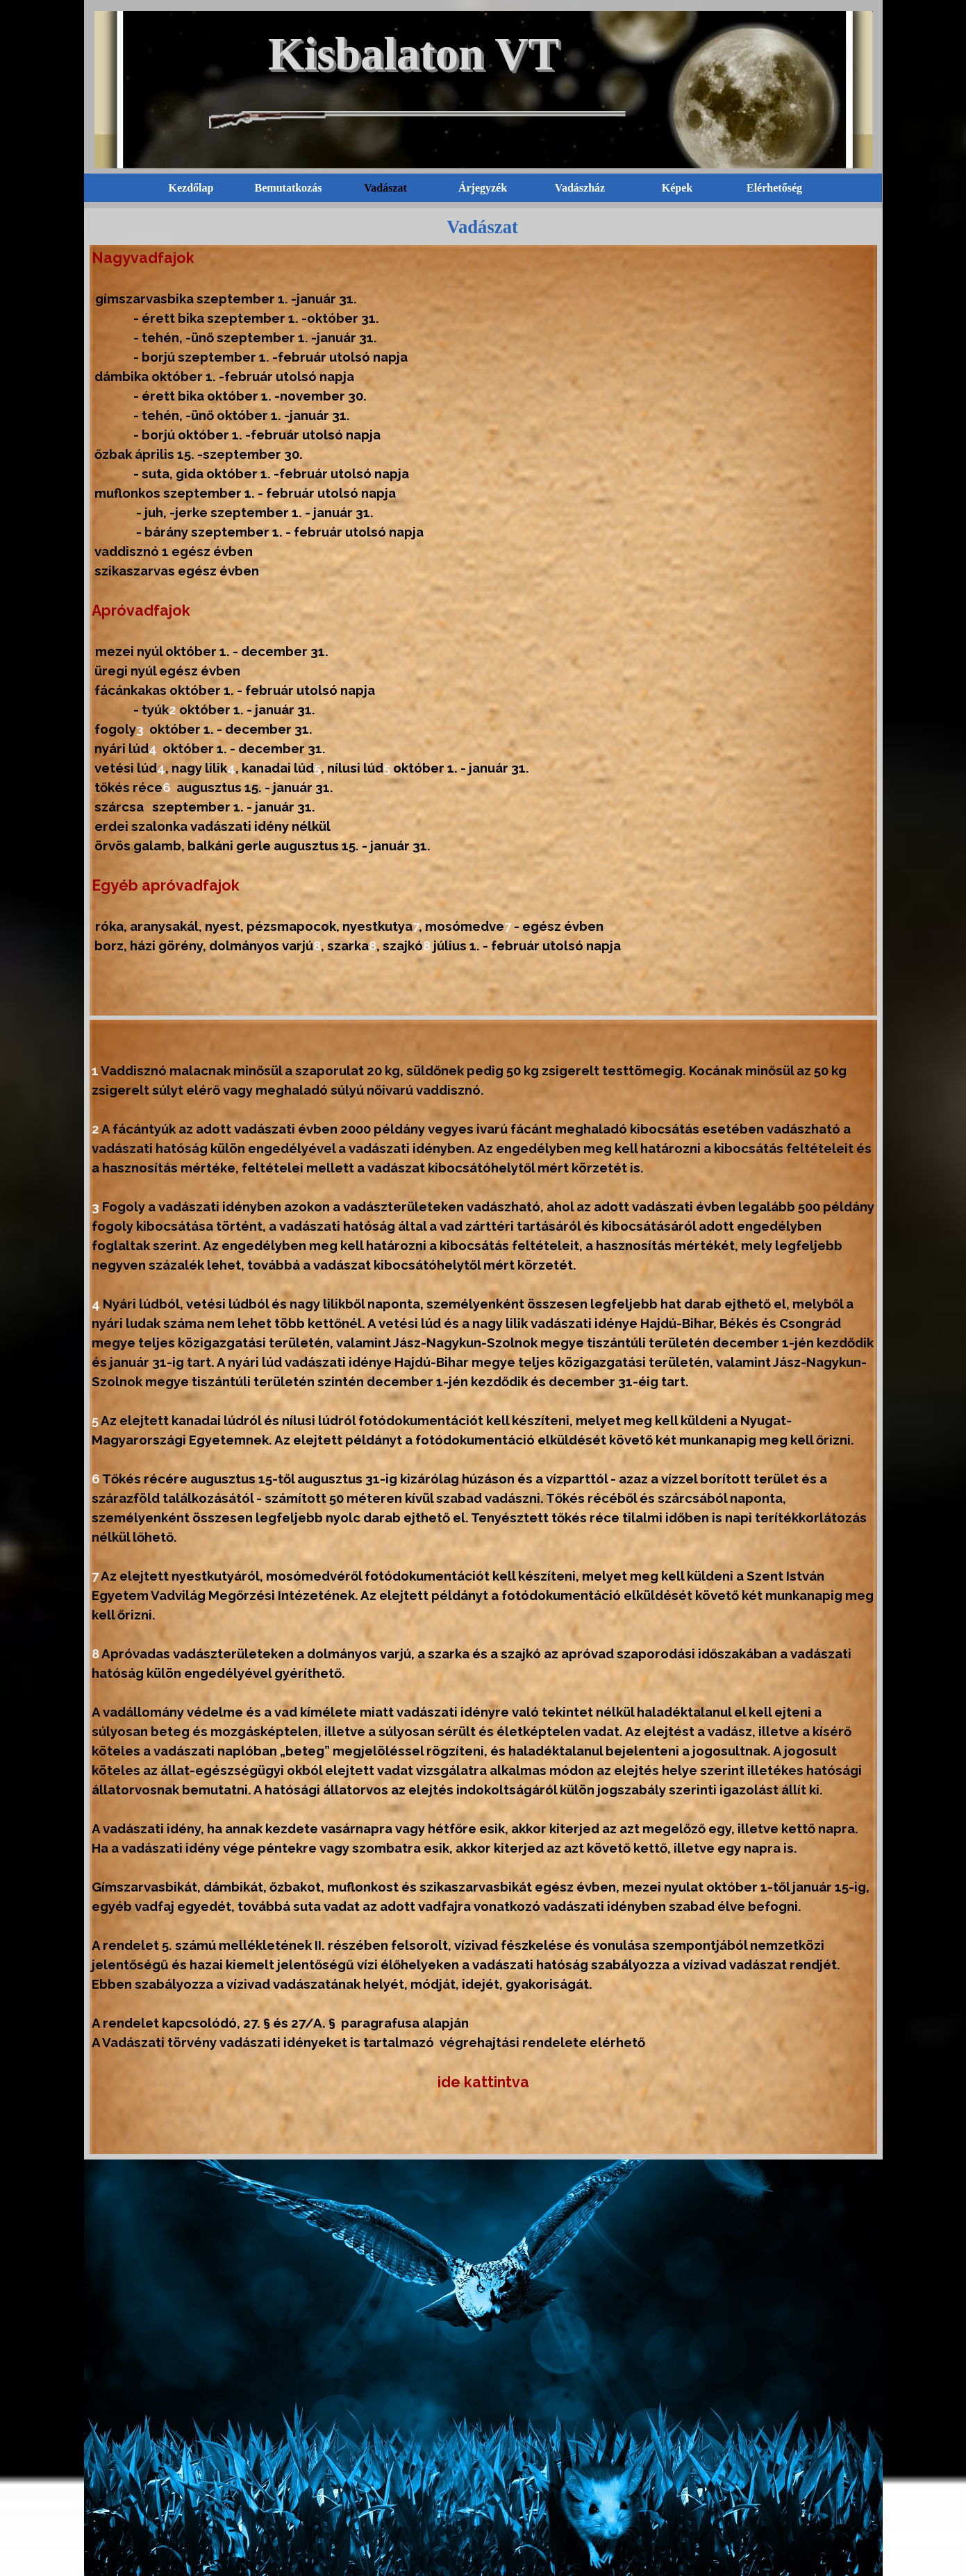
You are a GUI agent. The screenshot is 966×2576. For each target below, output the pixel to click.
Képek (677, 188)
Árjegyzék (482, 188)
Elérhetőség (774, 188)
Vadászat (385, 188)
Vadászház (580, 188)
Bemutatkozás (288, 188)
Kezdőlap (191, 188)
